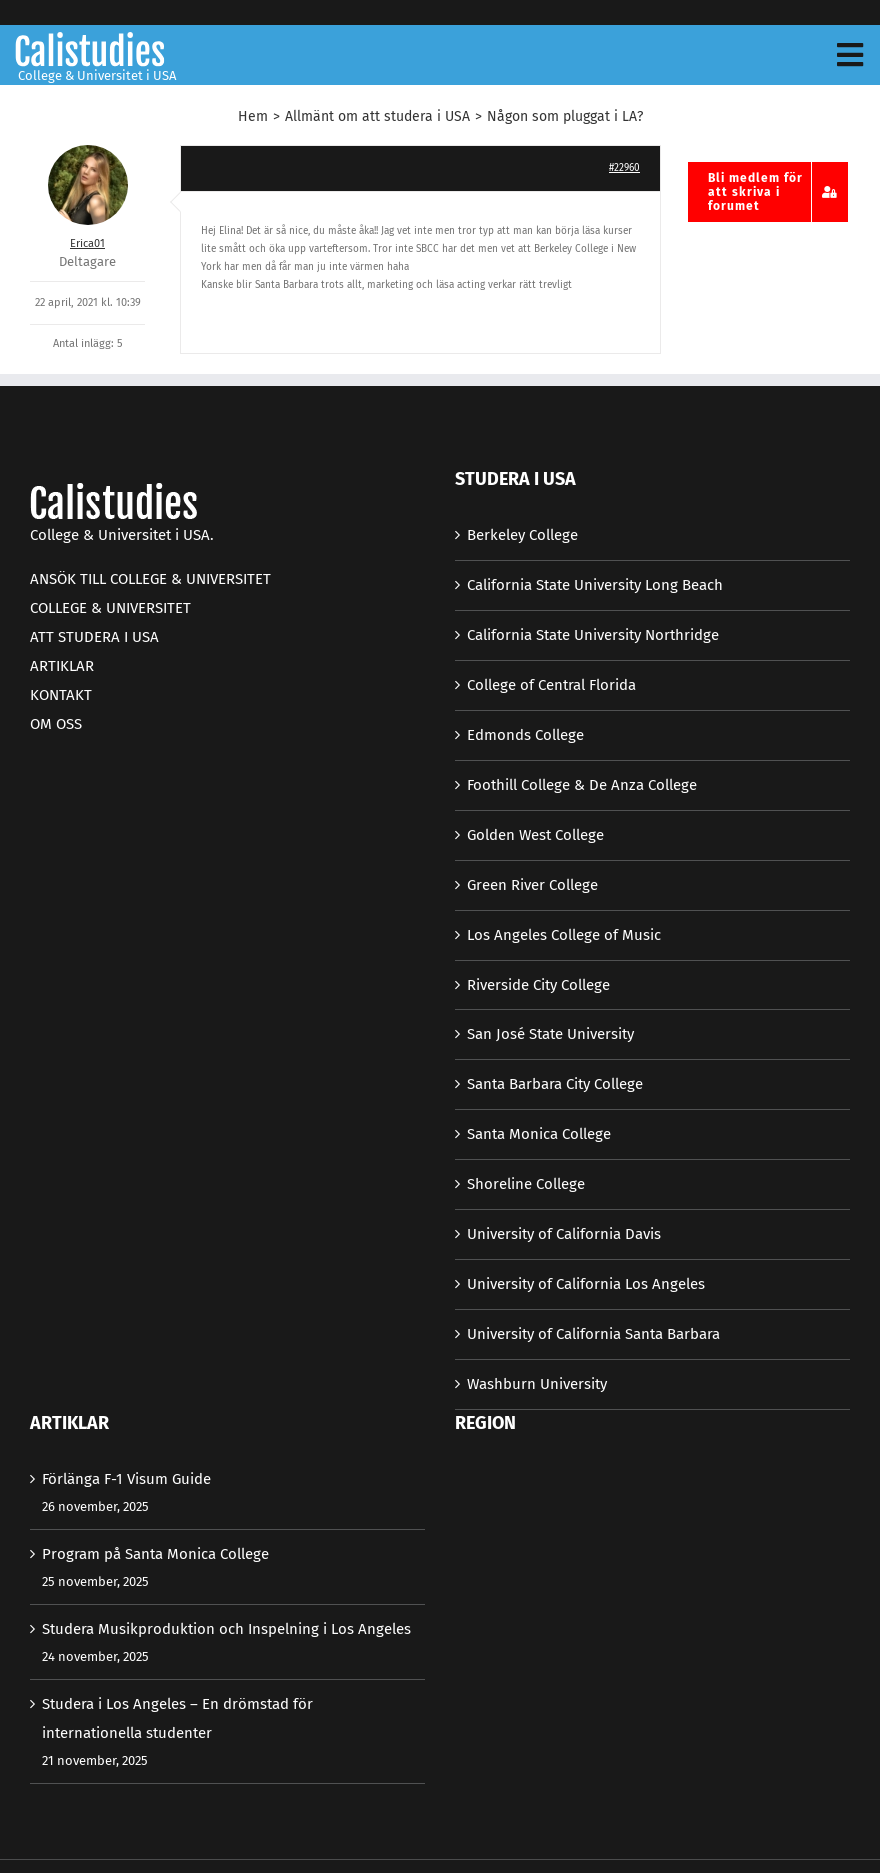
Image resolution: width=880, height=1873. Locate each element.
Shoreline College (526, 1184)
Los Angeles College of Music (564, 935)
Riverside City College (538, 985)
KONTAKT (61, 695)
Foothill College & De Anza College (582, 785)
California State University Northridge (593, 635)
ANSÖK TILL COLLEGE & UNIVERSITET (150, 579)
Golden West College (535, 835)
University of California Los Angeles (586, 1284)
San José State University (550, 1034)
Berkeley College (522, 535)
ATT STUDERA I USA (94, 637)
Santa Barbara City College (555, 1084)
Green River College (532, 885)
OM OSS (56, 724)
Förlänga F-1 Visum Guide (126, 1479)
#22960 (624, 168)
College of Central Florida (551, 685)
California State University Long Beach (595, 585)
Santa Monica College (539, 1134)
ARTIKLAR (62, 666)
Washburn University (537, 1384)
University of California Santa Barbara (593, 1334)
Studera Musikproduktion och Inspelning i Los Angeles (226, 1629)
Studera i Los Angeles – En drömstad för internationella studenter (177, 1718)
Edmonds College (525, 735)
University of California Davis (564, 1234)
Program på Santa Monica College (155, 1554)
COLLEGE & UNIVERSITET (110, 608)
